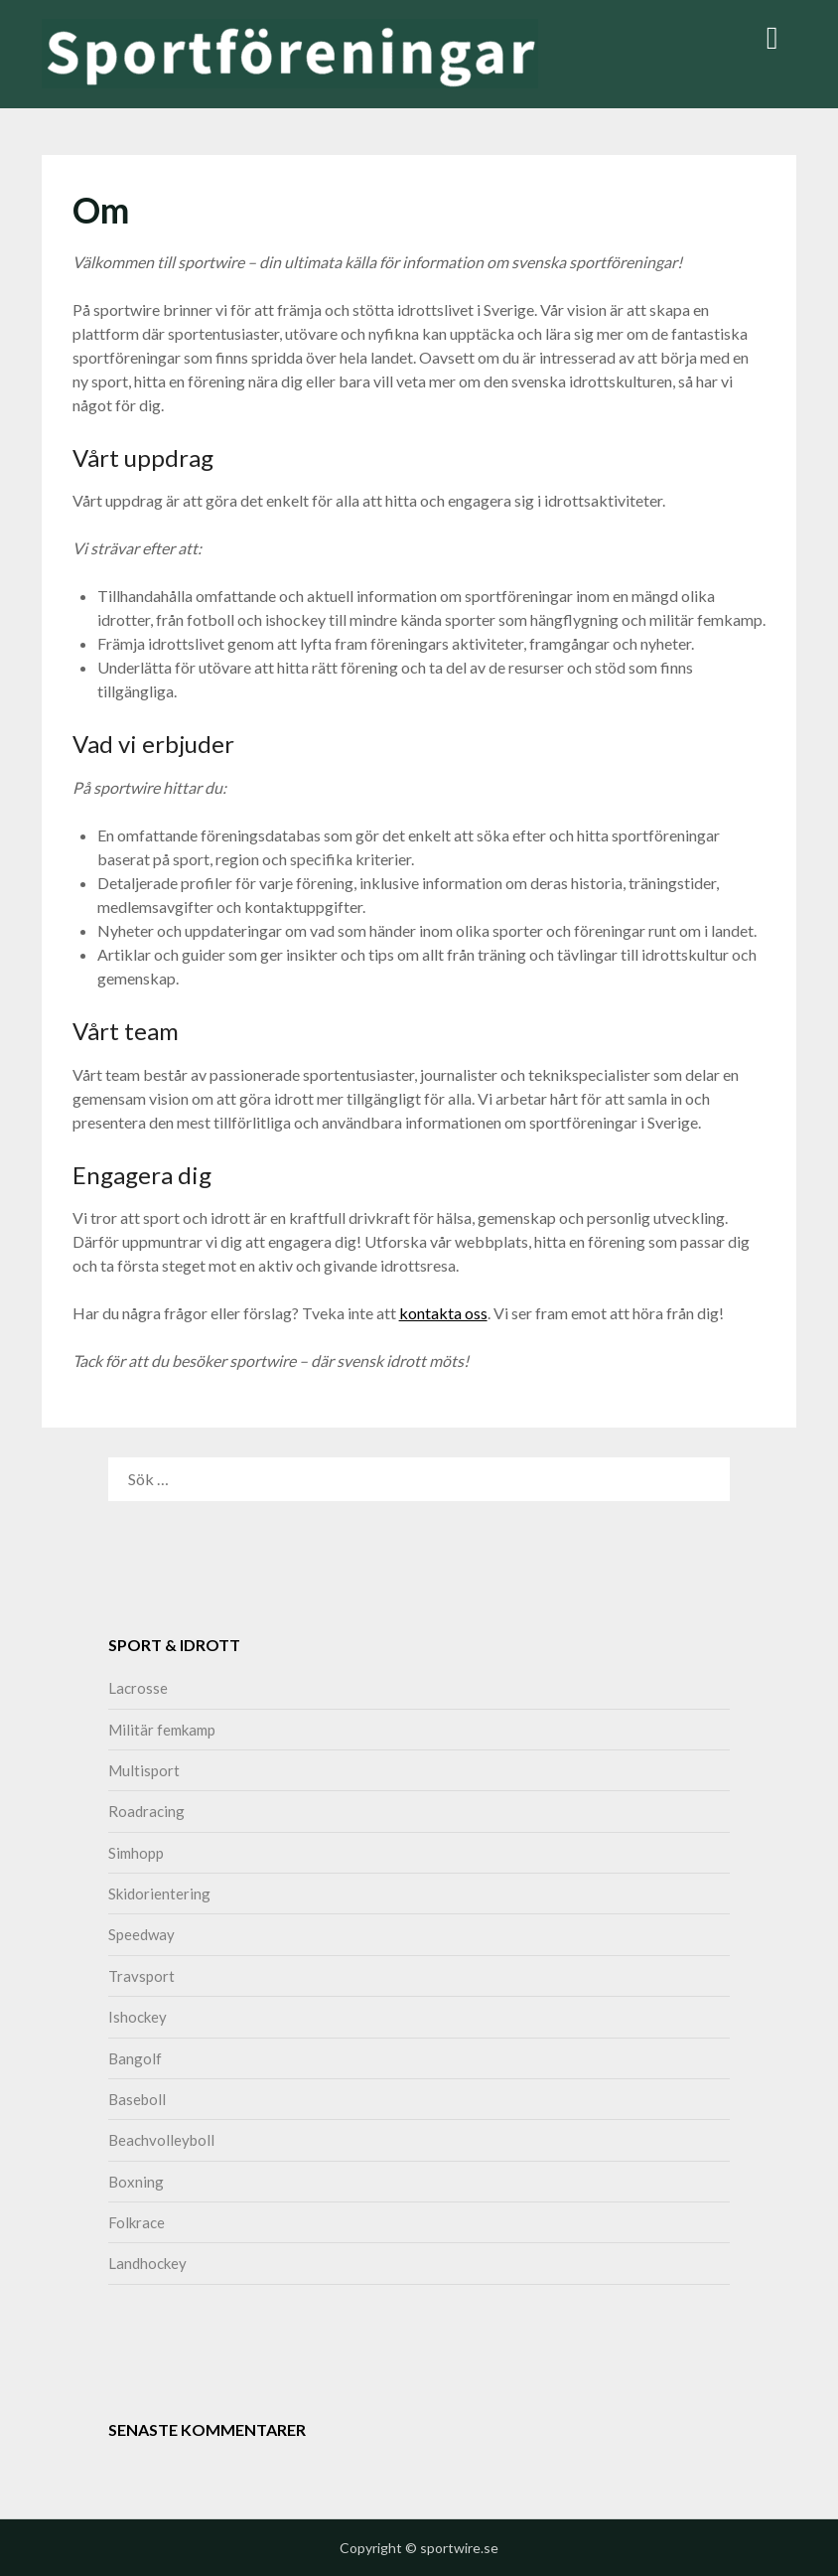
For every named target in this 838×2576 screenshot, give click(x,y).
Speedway (141, 1934)
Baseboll (137, 2099)
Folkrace (136, 2222)
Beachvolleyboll (161, 2140)
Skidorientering (159, 1893)
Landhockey (147, 2263)
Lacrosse (138, 1688)
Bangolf (135, 2058)
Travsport (141, 1976)
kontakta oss (443, 1312)
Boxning (136, 2182)
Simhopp (136, 1853)
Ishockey (137, 2017)
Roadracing (146, 1811)
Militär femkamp (161, 1730)
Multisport (144, 1770)
